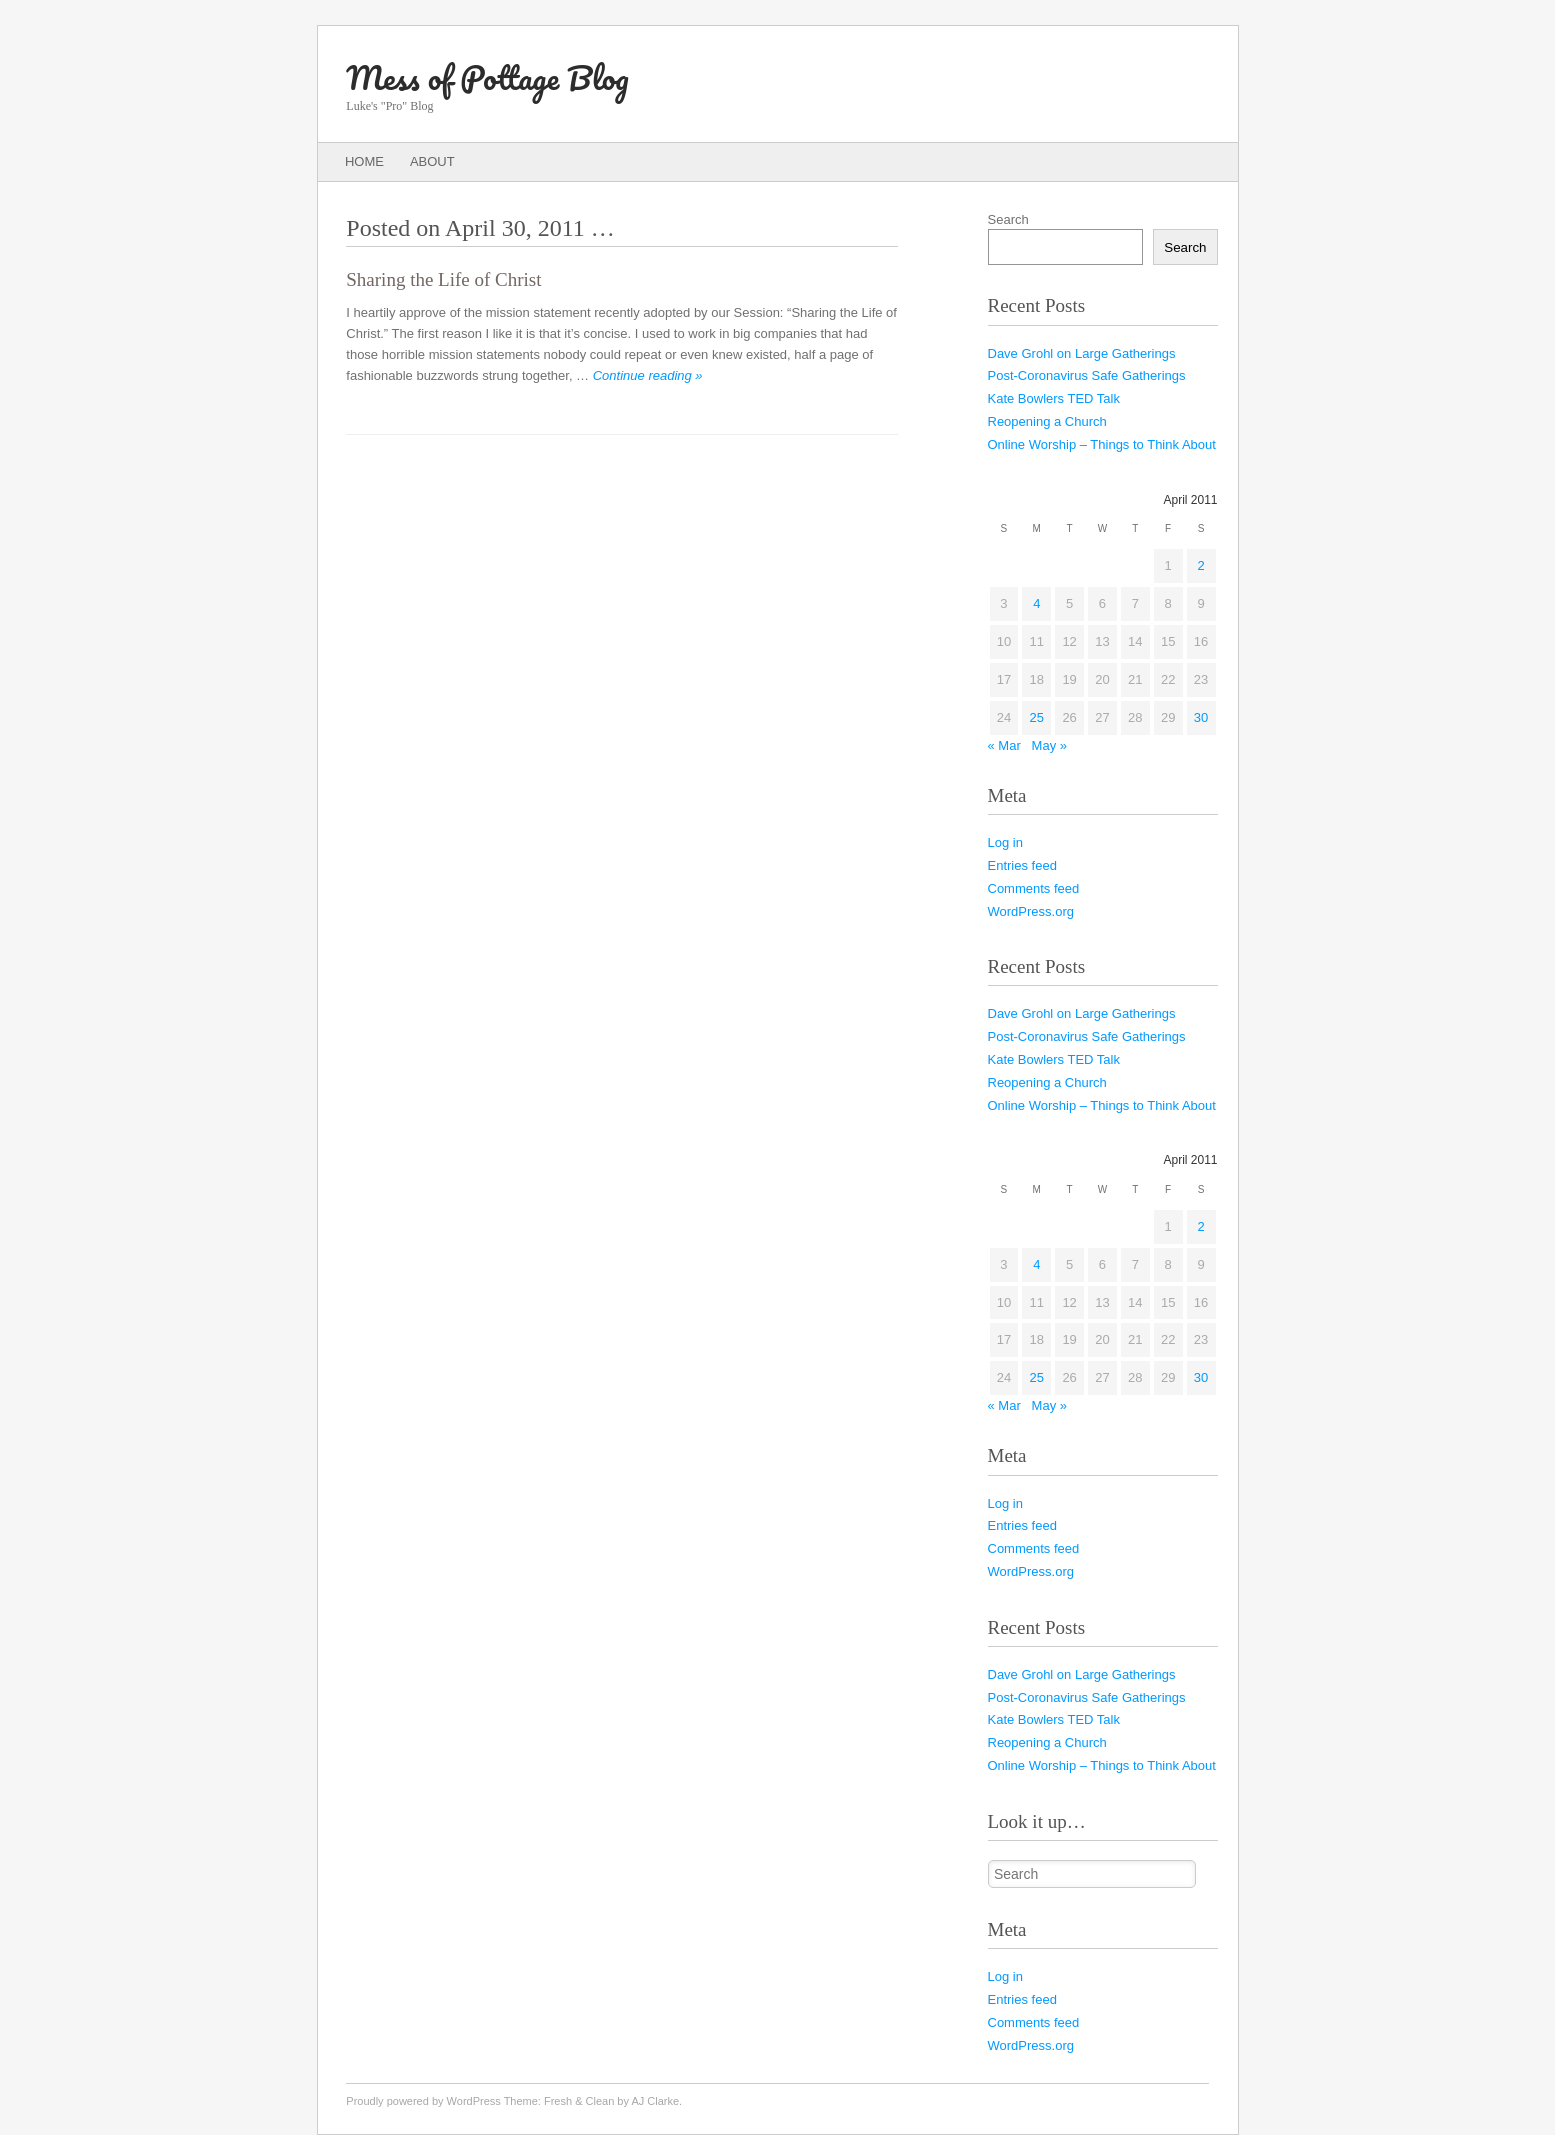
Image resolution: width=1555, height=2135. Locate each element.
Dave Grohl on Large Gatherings (1082, 353)
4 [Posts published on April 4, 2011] (1036, 603)
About (432, 161)
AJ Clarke (655, 2101)
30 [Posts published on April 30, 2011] (1201, 717)
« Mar (1004, 745)
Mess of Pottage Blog (487, 77)
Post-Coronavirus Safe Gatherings (1087, 375)
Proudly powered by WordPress (423, 2101)
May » (1049, 745)
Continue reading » (648, 375)
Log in (1005, 842)
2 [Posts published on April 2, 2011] (1200, 565)
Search (1008, 219)
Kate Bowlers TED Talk (1054, 398)
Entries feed (1022, 865)
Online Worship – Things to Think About (1102, 444)
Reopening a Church (1047, 421)
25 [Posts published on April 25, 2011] (1037, 717)
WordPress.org (1031, 911)
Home (364, 161)
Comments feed (1034, 888)
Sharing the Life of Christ (443, 279)
